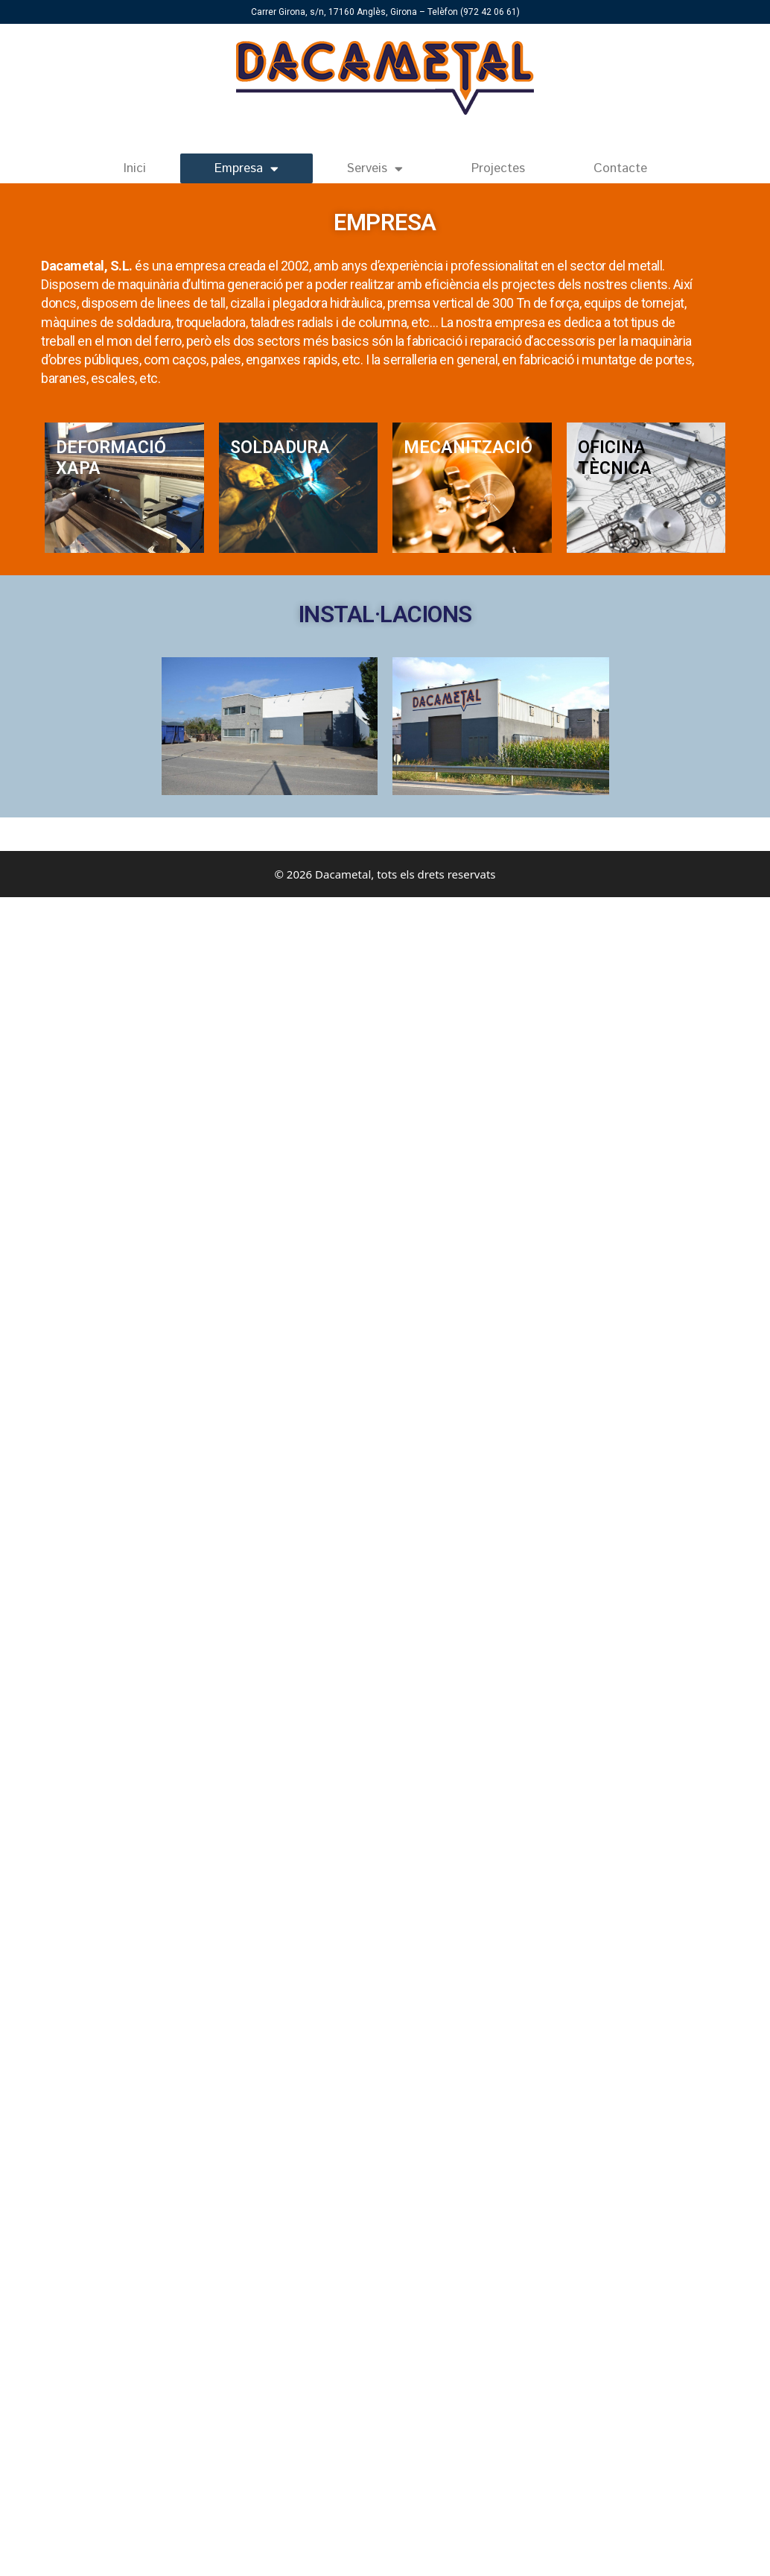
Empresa (246, 169)
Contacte (620, 168)
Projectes (498, 168)
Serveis (375, 169)
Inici (135, 168)
